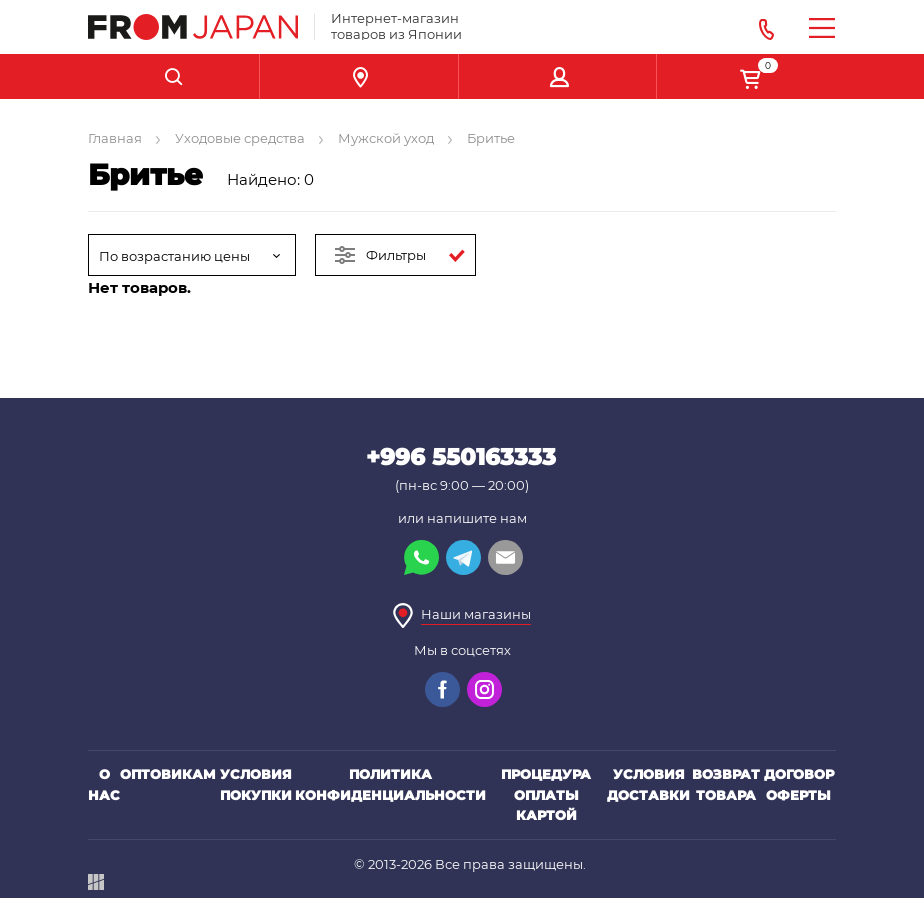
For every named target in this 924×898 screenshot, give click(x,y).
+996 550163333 (461, 457)
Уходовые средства (240, 138)
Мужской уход (386, 138)
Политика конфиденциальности (390, 784)
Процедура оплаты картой (546, 795)
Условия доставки (648, 784)
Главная (115, 138)
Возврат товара (726, 784)
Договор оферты (799, 784)
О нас (104, 784)
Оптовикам (168, 774)
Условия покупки (256, 784)
